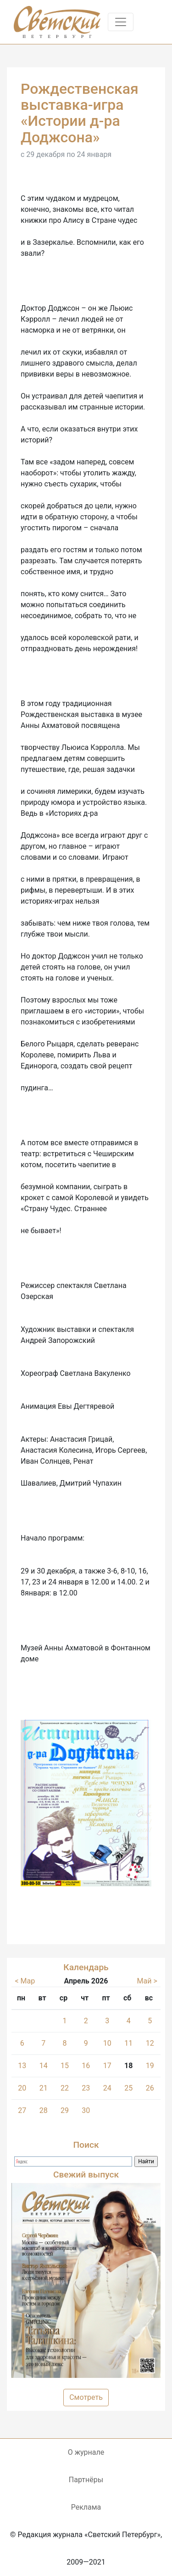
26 (150, 2088)
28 (43, 2110)
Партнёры (86, 2479)
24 (107, 2088)
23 (86, 2088)
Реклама (86, 2507)
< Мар (25, 1981)
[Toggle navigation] (120, 22)
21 (43, 2088)
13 (22, 2065)
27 (22, 2110)
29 (65, 2110)
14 (43, 2065)
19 (150, 2065)
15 (65, 2065)
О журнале (86, 2452)
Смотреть (86, 2397)
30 (86, 2110)
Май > (147, 1981)
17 (107, 2065)
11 (128, 2043)
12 (150, 2043)
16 (86, 2065)
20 (22, 2088)
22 (65, 2088)
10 (107, 2043)
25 (128, 2088)
